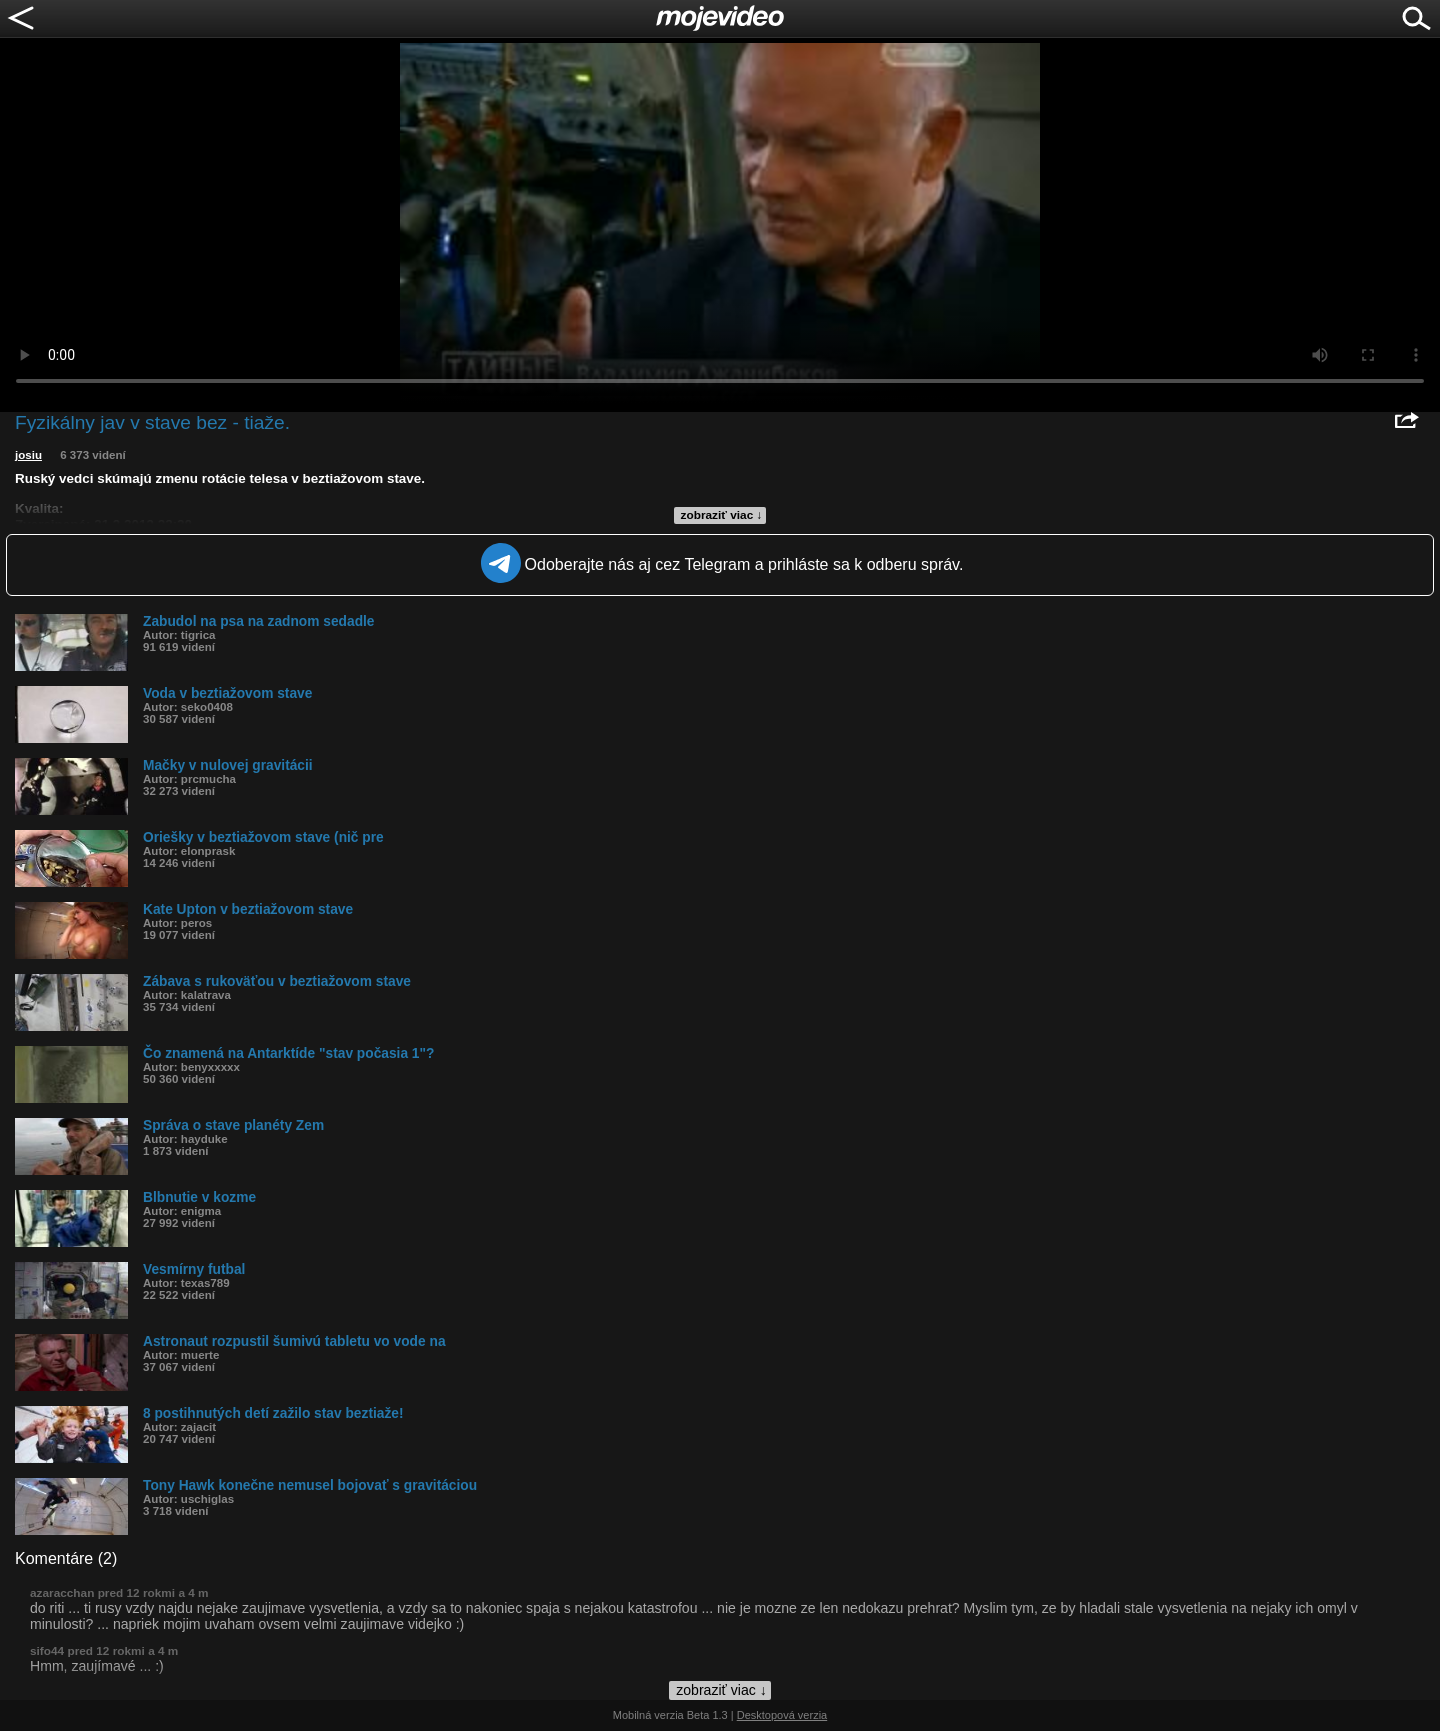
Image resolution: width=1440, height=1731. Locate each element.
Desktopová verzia (782, 1715)
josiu (28, 455)
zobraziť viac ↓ (722, 515)
